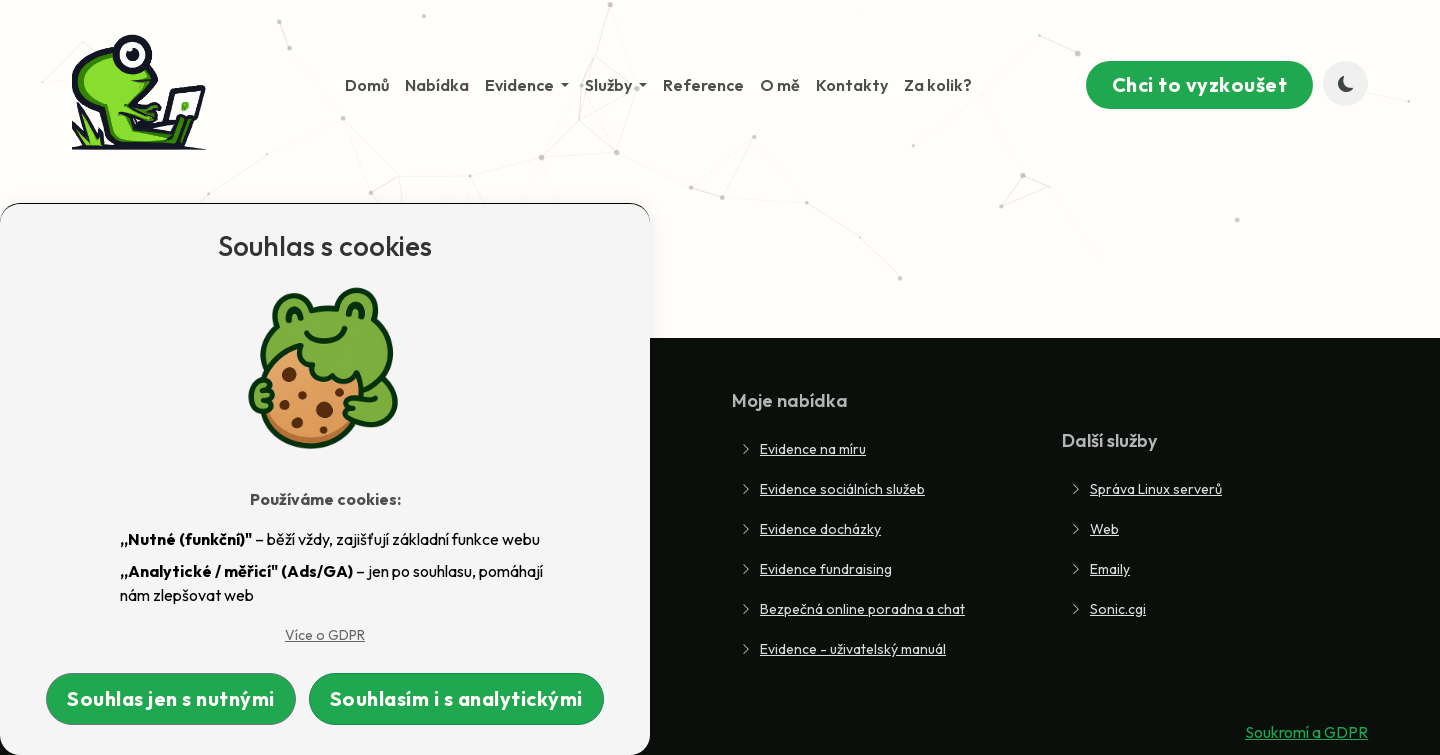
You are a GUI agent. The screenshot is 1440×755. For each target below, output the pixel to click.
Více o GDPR (325, 635)
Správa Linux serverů (1146, 489)
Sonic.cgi (1108, 609)
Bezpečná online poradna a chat (852, 609)
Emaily (1100, 569)
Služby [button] (610, 85)
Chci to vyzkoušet (1200, 84)
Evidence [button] (521, 85)
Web (1094, 529)
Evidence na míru (803, 449)
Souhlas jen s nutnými (171, 698)
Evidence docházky (810, 529)
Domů (367, 85)
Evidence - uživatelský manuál (843, 649)
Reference (703, 85)
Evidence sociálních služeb (832, 489)
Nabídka (437, 85)
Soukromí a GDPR (1306, 732)
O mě (780, 85)
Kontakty (852, 85)
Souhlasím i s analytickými (456, 698)
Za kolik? (938, 85)
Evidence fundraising (816, 569)
